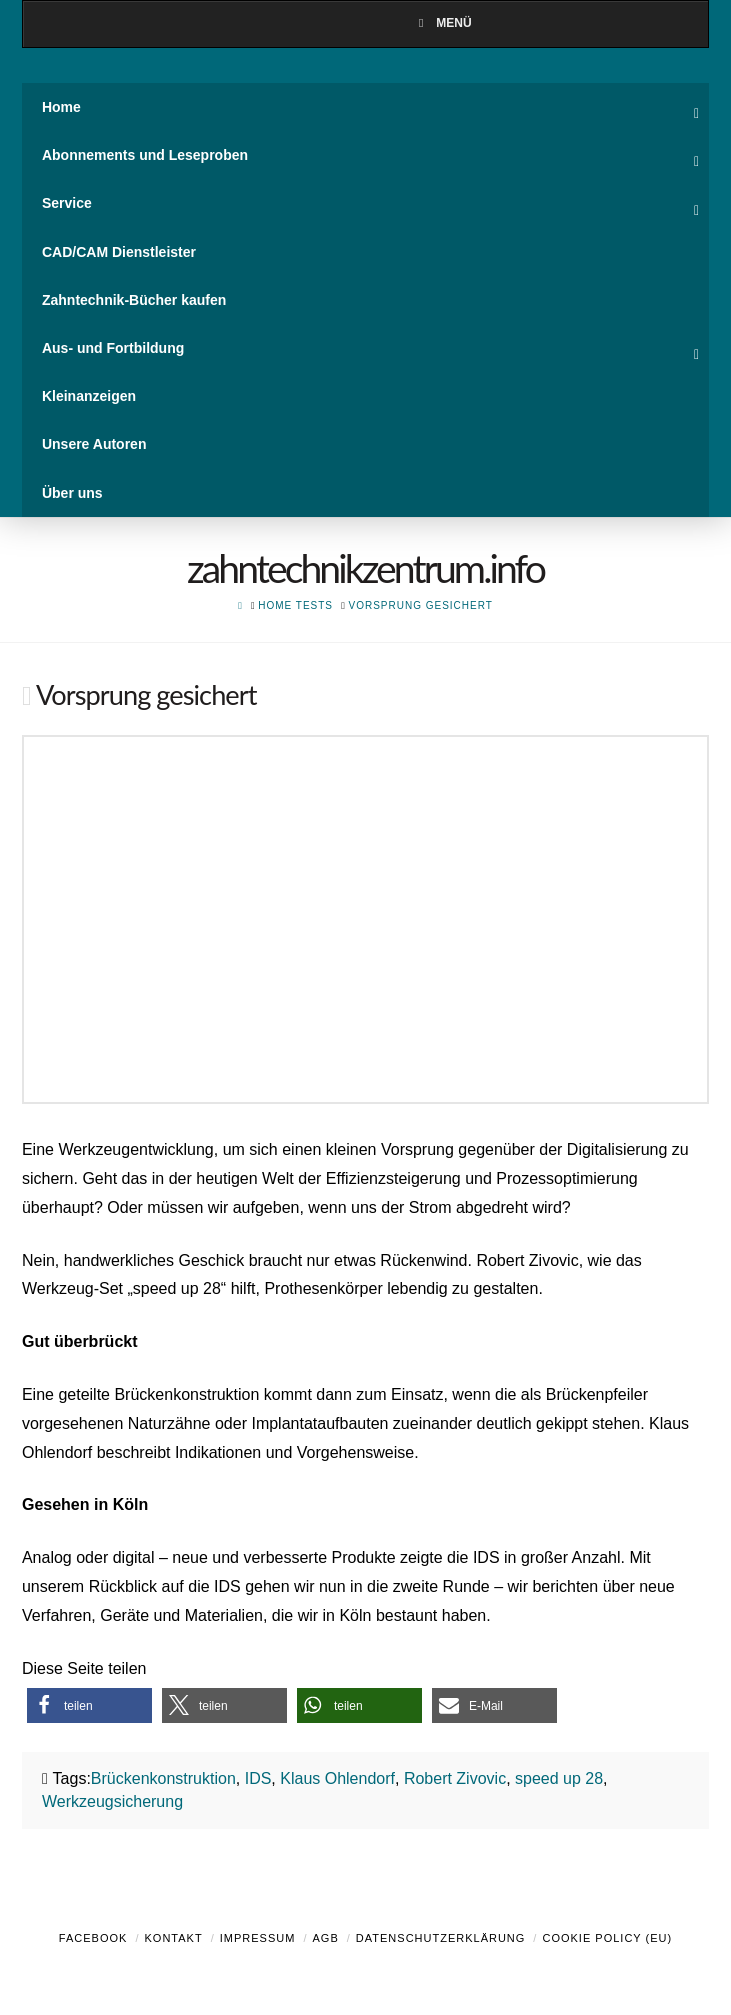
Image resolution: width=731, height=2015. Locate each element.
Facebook (93, 1938)
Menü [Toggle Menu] (442, 23)
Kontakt (174, 1938)
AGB (325, 1938)
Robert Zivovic (455, 1778)
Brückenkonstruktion (163, 1778)
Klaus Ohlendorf (337, 1778)
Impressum (258, 1938)
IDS (258, 1778)
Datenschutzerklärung (441, 1938)
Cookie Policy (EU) (607, 1938)
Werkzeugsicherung (112, 1801)
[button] (89, 1705)
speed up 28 (559, 1778)
